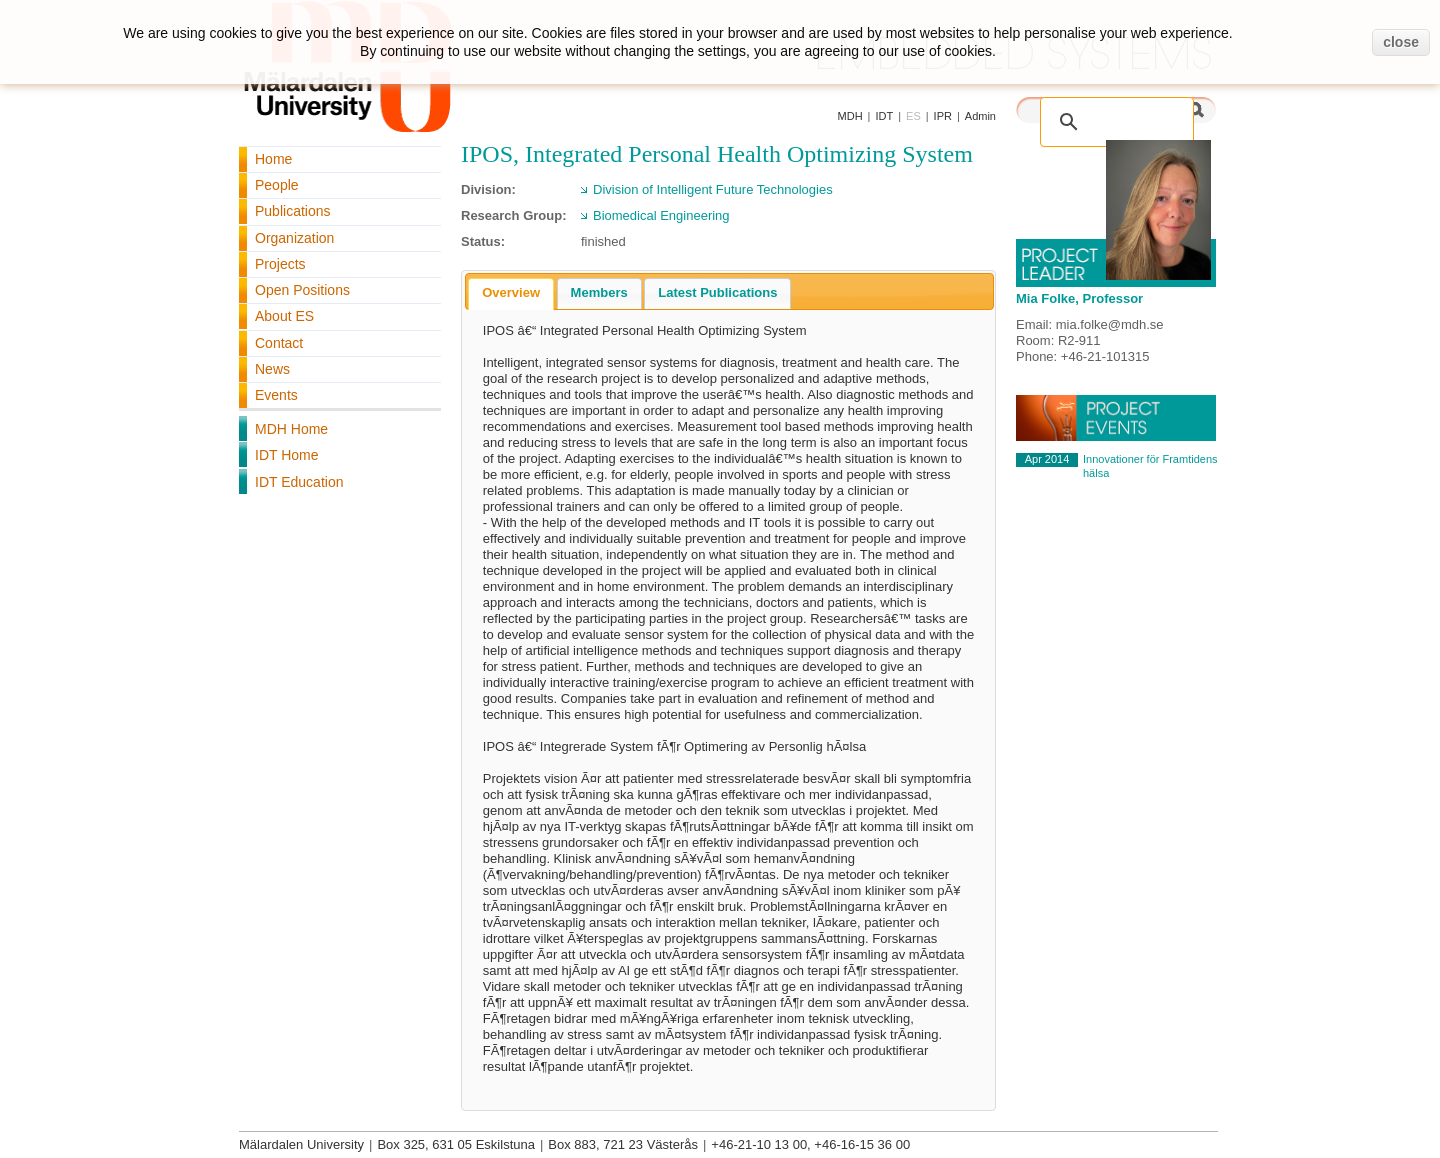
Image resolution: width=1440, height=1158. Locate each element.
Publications (293, 211)
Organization (294, 238)
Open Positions (302, 290)
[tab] (511, 294)
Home (273, 159)
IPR (943, 116)
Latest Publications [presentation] (717, 292)
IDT (884, 116)
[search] (1096, 111)
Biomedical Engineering (661, 215)
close (1401, 42)
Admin (980, 116)
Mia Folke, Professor (1079, 298)
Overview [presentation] (511, 292)
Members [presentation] (599, 292)
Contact (279, 343)
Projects (280, 264)
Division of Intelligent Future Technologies (713, 189)
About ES (284, 316)
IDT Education (299, 482)
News (272, 369)
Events (276, 395)
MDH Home (291, 429)
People (277, 185)
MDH (850, 116)
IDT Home (287, 455)
